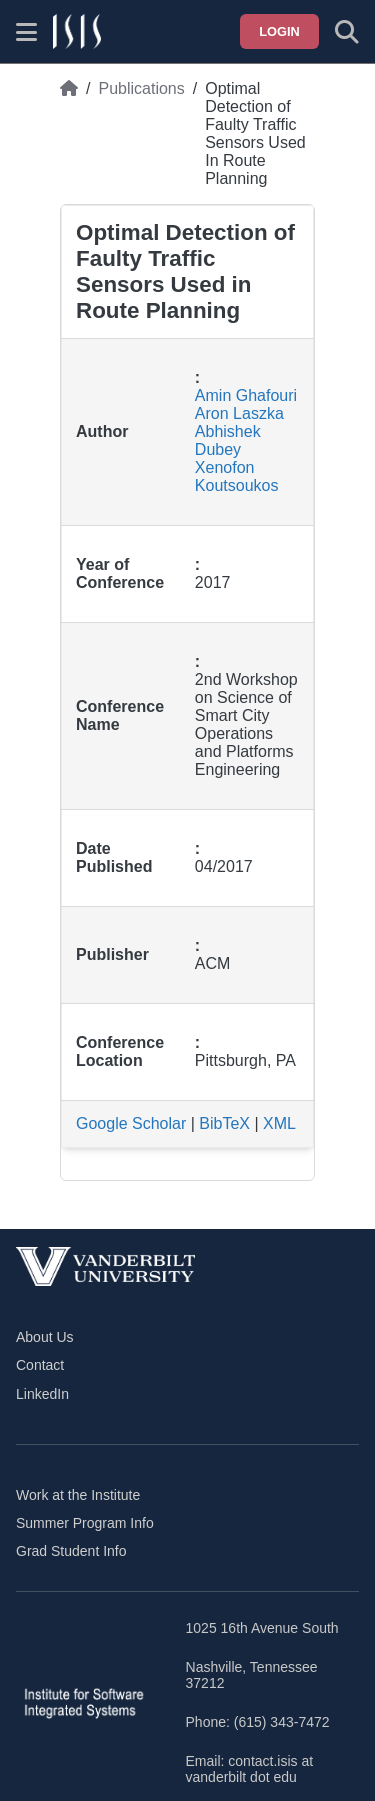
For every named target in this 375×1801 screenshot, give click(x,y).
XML (279, 1123)
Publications (141, 88)
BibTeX (224, 1123)
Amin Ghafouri (246, 395)
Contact (40, 1365)
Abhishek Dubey (228, 440)
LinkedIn (42, 1394)
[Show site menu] (26, 32)
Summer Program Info (85, 1523)
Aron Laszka (239, 413)
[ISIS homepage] (77, 32)
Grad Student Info (71, 1551)
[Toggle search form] (347, 32)
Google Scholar (131, 1123)
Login (279, 31)
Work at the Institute (78, 1495)
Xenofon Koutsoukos (237, 476)
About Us (45, 1337)
